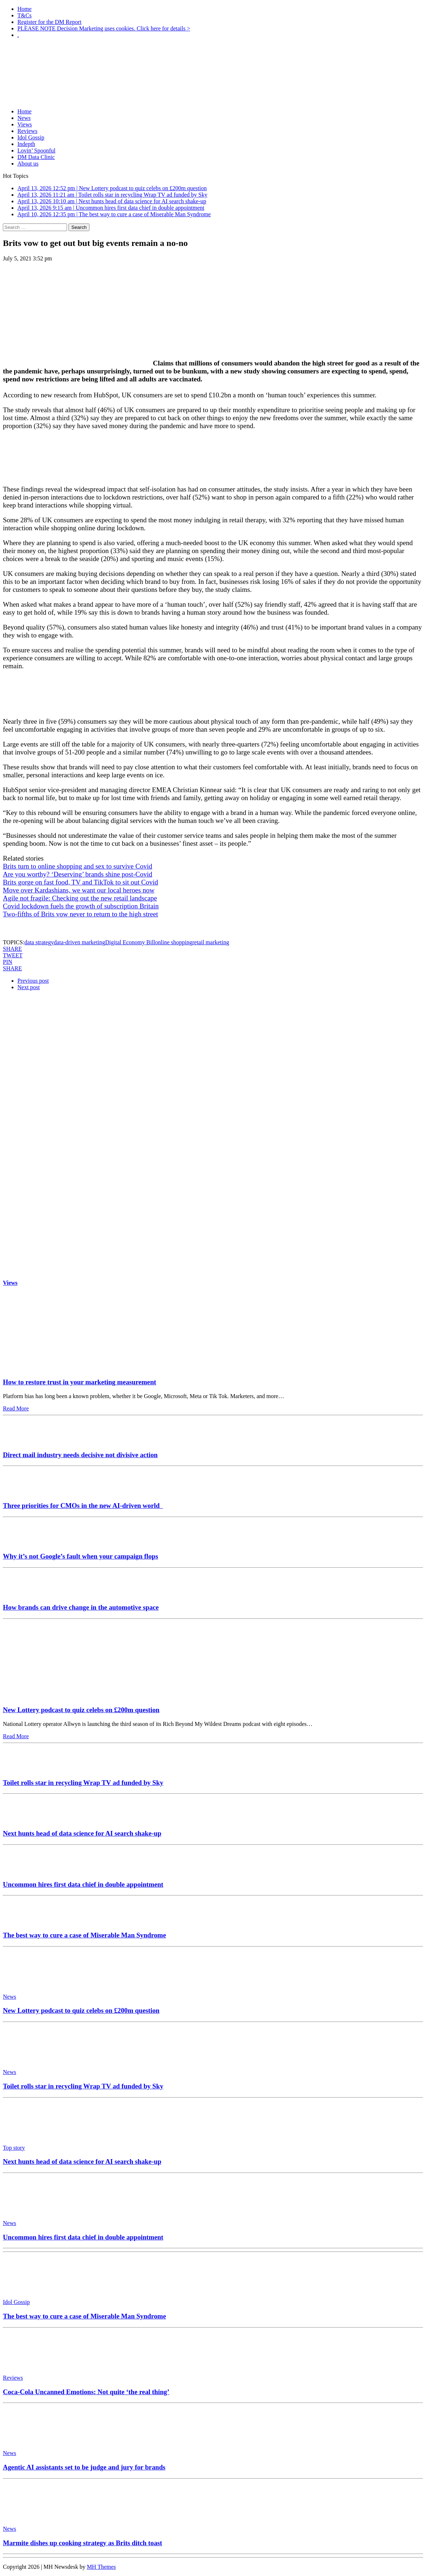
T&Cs (24, 15)
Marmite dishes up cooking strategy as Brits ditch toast (82, 2543)
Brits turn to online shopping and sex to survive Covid (77, 866)
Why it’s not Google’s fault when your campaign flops (80, 1556)
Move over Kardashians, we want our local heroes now (78, 890)
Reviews (27, 131)
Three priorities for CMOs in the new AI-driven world (83, 1505)
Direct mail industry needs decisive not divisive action (80, 1455)
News (23, 118)
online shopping (173, 942)
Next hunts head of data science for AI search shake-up (82, 1833)
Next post (28, 987)
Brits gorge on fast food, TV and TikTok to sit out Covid (80, 882)
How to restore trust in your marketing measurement (79, 1382)
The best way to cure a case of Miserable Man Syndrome (84, 1935)
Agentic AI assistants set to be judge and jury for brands (84, 2467)
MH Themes (101, 2567)
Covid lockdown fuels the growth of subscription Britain (81, 906)
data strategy (39, 942)
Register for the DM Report (49, 22)
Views (24, 124)
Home (24, 9)
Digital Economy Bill (130, 942)
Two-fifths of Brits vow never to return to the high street (80, 914)
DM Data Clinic (36, 157)
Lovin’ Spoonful (36, 150)
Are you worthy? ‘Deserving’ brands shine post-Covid (77, 874)
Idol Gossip (30, 137)
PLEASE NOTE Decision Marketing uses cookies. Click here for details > (103, 28)
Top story (14, 2148)
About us (27, 163)
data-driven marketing (79, 942)
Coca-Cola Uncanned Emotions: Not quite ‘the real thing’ (86, 2392)
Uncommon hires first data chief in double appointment (83, 1884)
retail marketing (210, 942)
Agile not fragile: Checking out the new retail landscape (80, 898)
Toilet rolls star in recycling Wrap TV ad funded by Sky (83, 1782)
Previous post (33, 981)
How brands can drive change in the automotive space (81, 1607)
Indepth (26, 144)
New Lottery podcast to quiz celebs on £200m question (81, 1710)
